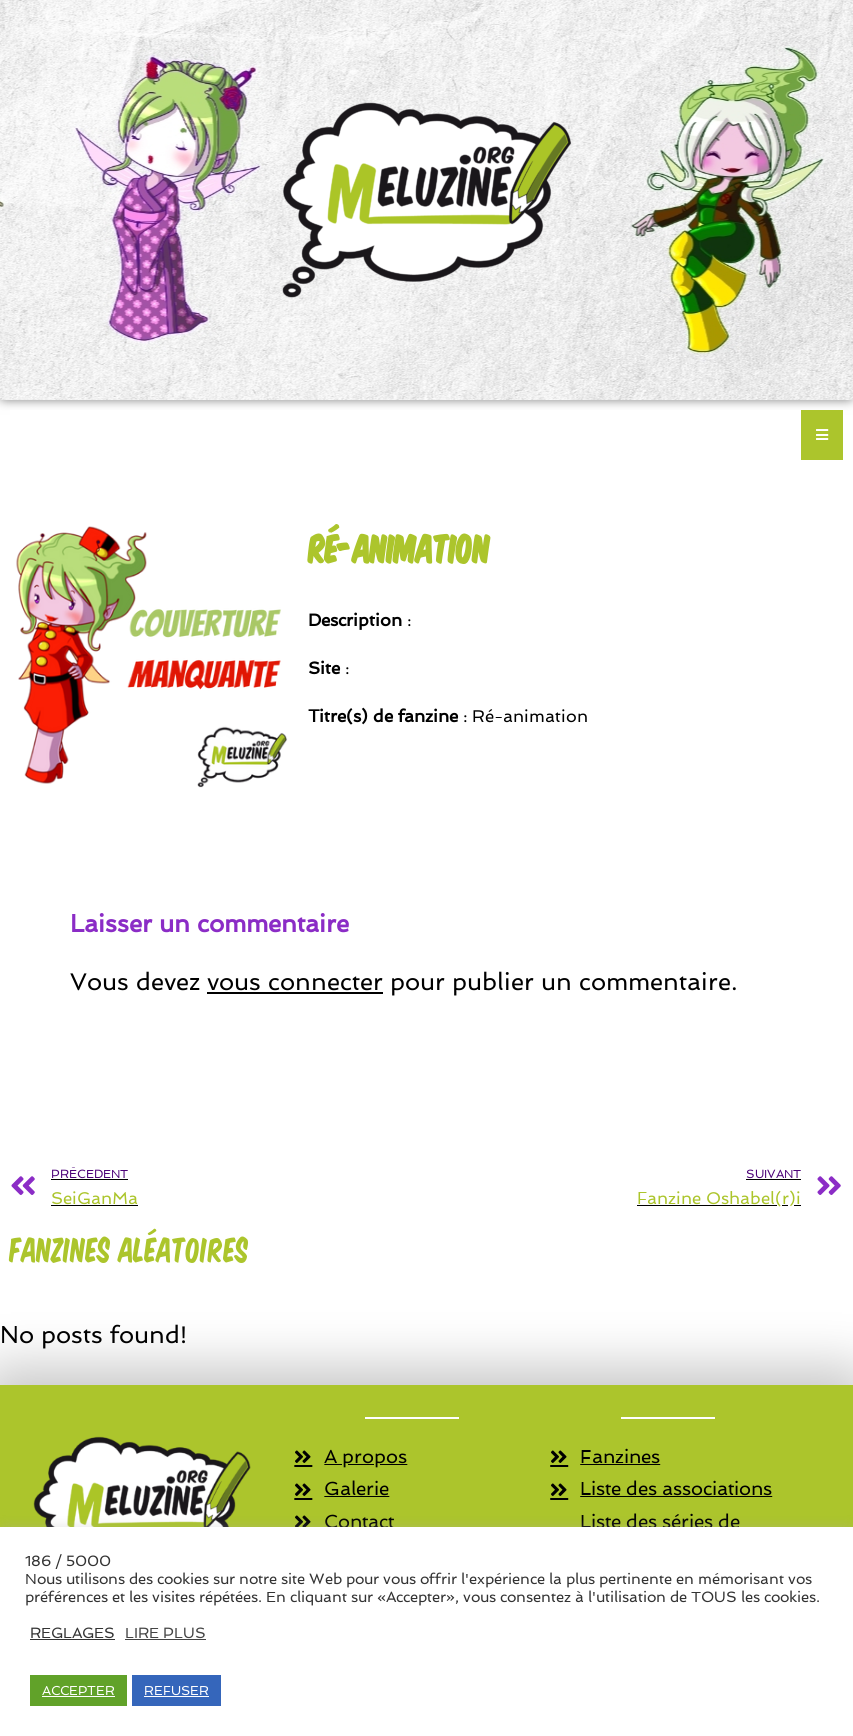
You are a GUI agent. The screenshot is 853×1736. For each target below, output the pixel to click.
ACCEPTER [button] (78, 1690)
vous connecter (295, 981)
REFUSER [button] (176, 1690)
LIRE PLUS (165, 1632)
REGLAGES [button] (72, 1632)
